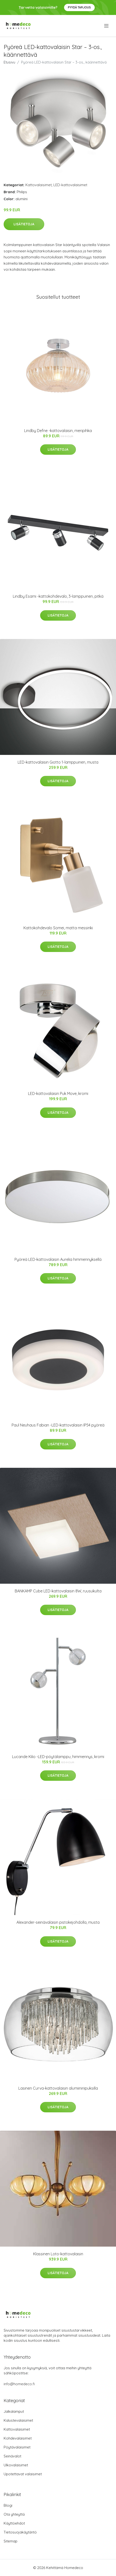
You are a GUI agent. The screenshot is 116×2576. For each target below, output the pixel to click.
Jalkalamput (14, 2411)
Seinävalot (12, 2456)
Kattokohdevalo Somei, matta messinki (58, 927)
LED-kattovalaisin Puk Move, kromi (58, 1093)
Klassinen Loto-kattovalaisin (58, 2253)
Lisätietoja (24, 224)
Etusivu (9, 62)
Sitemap (10, 2541)
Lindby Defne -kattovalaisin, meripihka (58, 430)
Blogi (8, 2505)
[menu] (106, 25)
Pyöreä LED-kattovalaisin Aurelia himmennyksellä (58, 1259)
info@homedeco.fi (19, 2384)
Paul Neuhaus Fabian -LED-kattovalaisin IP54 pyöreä (58, 1425)
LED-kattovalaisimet (70, 185)
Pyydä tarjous (79, 7)
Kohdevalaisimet (18, 2438)
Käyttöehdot (14, 2523)
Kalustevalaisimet (18, 2420)
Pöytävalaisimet (17, 2447)
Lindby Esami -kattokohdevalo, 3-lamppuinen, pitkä (58, 596)
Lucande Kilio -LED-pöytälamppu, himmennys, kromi (58, 1756)
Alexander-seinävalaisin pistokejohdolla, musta (58, 1922)
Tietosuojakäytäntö (20, 2532)
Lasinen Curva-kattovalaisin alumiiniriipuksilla (58, 2088)
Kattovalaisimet (38, 185)
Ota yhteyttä (14, 2514)
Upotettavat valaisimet (23, 2474)
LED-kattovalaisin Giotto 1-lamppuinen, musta (58, 762)
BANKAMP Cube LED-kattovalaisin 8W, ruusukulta (58, 1591)
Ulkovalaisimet (16, 2465)
